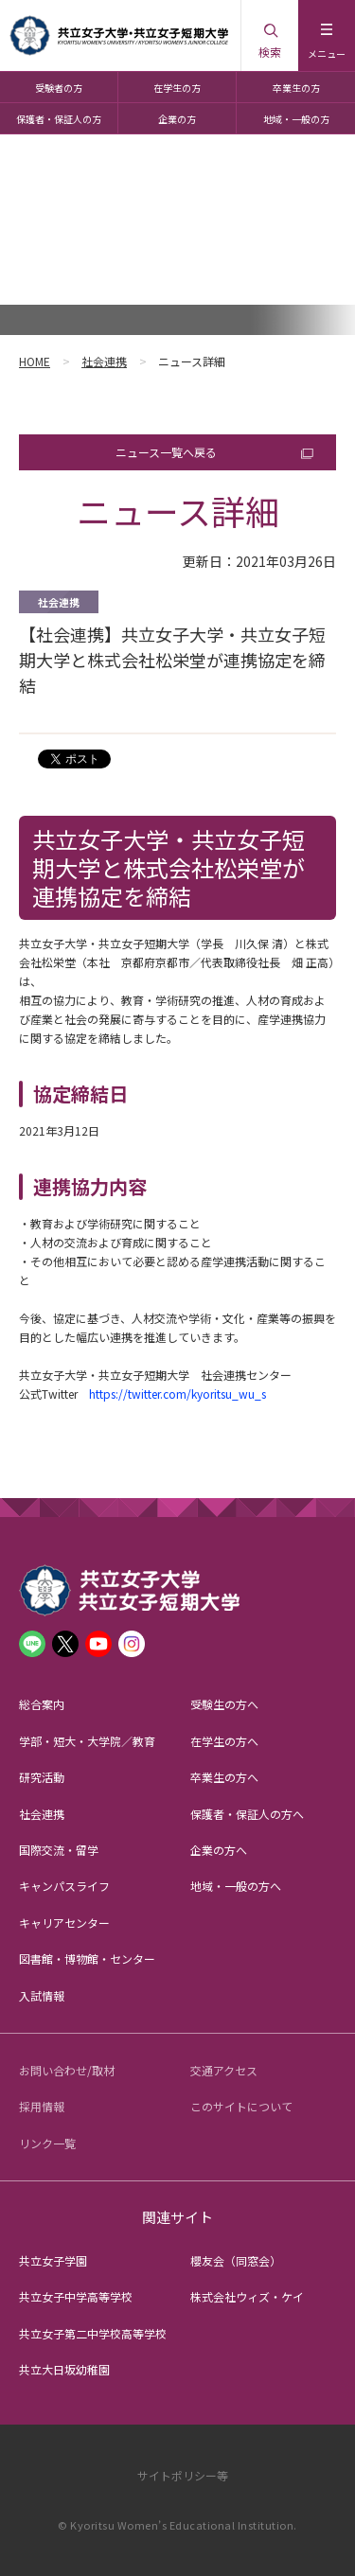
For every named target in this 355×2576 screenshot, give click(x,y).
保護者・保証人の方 (58, 119)
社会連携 (104, 361)
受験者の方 (58, 87)
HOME (34, 361)
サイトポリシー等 (182, 2475)
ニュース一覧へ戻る (166, 452)
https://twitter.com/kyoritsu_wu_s (177, 1393)
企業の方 (177, 119)
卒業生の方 (296, 87)
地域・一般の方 (296, 119)
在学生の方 (177, 87)
